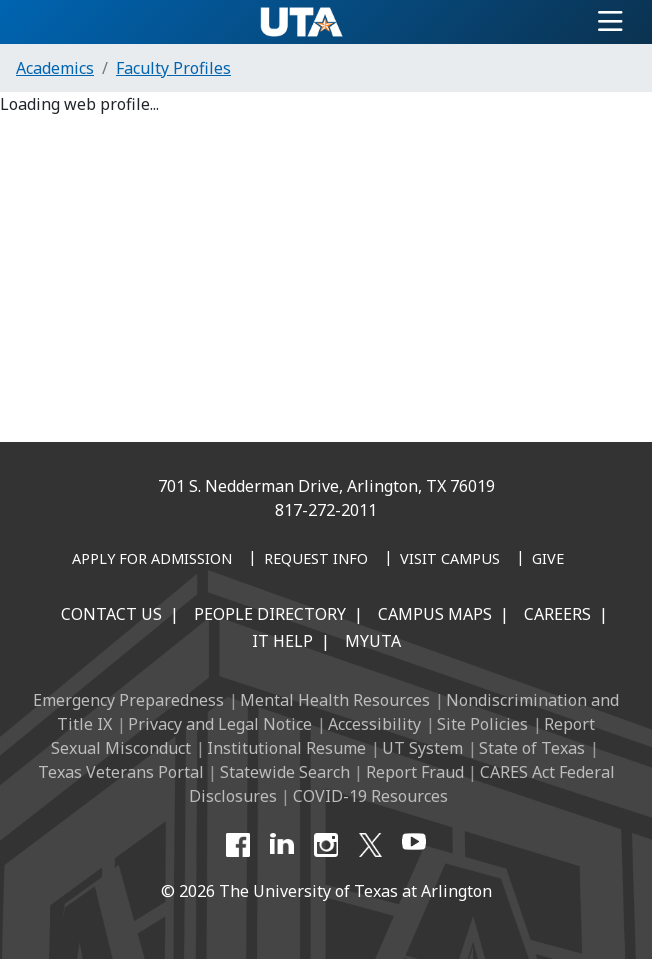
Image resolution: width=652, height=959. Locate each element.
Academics (55, 68)
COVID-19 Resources (370, 796)
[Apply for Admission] (152, 560)
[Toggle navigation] (610, 22)
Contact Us (111, 614)
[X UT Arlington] (370, 845)
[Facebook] (238, 845)
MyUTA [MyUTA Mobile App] (373, 641)
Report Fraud (415, 772)
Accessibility (374, 724)
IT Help (282, 641)
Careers (557, 614)
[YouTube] (414, 845)
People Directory (270, 614)
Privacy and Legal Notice (220, 724)
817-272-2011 (326, 510)
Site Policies (482, 724)
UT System (422, 748)
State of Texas (532, 748)
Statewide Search (285, 772)
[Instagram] (326, 845)
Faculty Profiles (173, 68)
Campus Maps (435, 614)
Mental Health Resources (335, 700)
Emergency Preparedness (128, 700)
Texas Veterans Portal (121, 772)
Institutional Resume (286, 748)
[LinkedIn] (282, 845)
